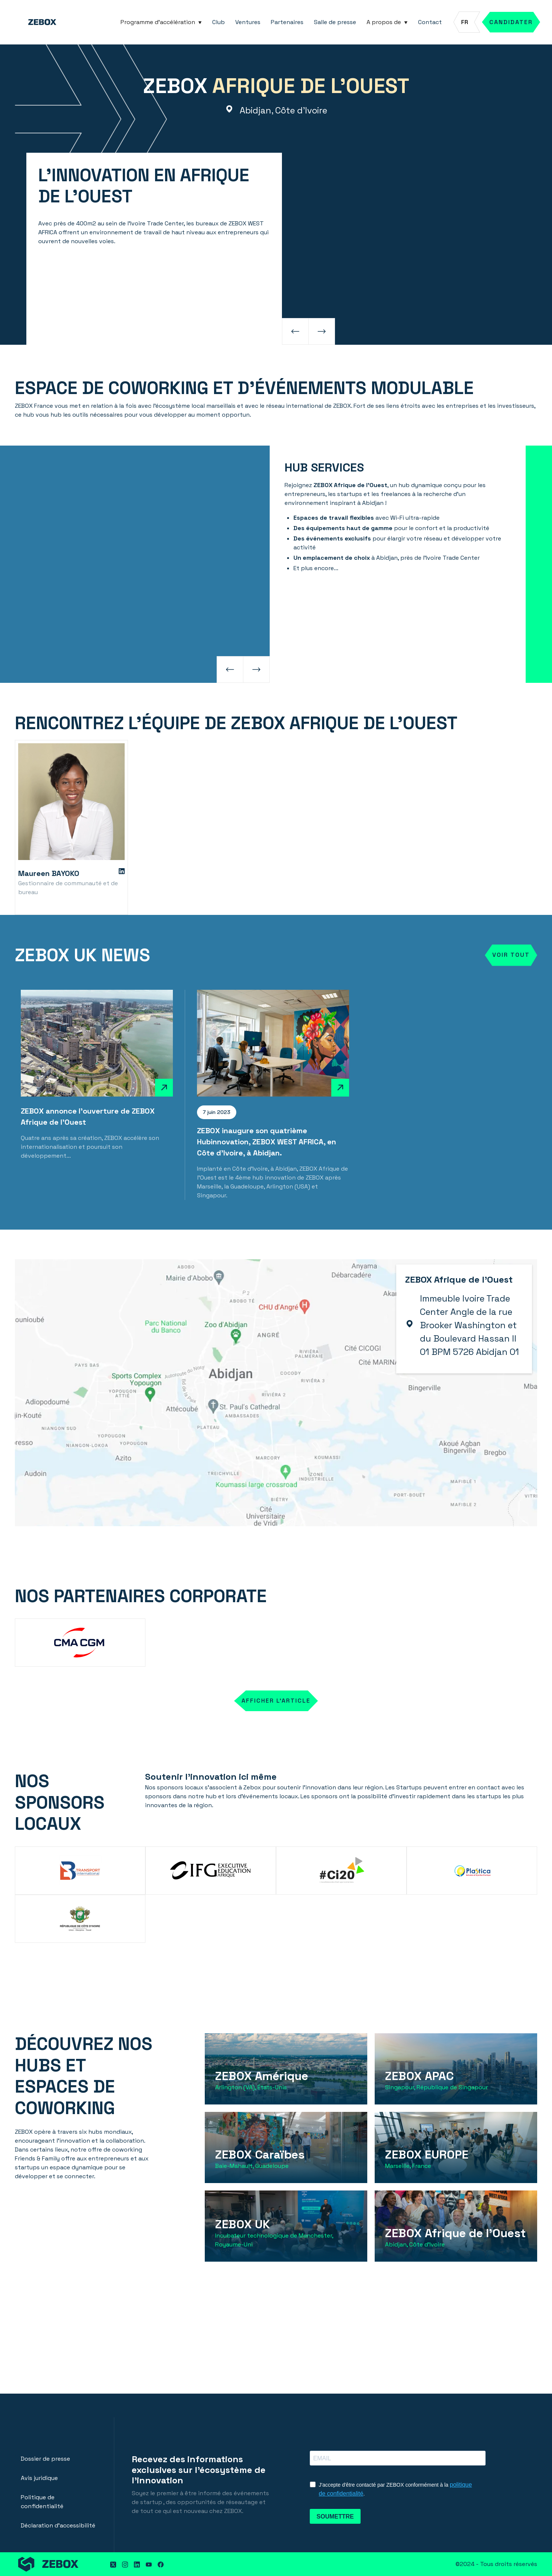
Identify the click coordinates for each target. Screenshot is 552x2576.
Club (218, 22)
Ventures (247, 22)
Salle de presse (335, 22)
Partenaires (287, 22)
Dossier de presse (45, 2459)
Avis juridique (39, 2478)
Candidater (511, 22)
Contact (430, 22)
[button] (161, 22)
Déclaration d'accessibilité (58, 2525)
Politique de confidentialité (42, 2501)
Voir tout (511, 955)
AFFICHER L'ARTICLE (276, 1700)
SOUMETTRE (335, 2516)
